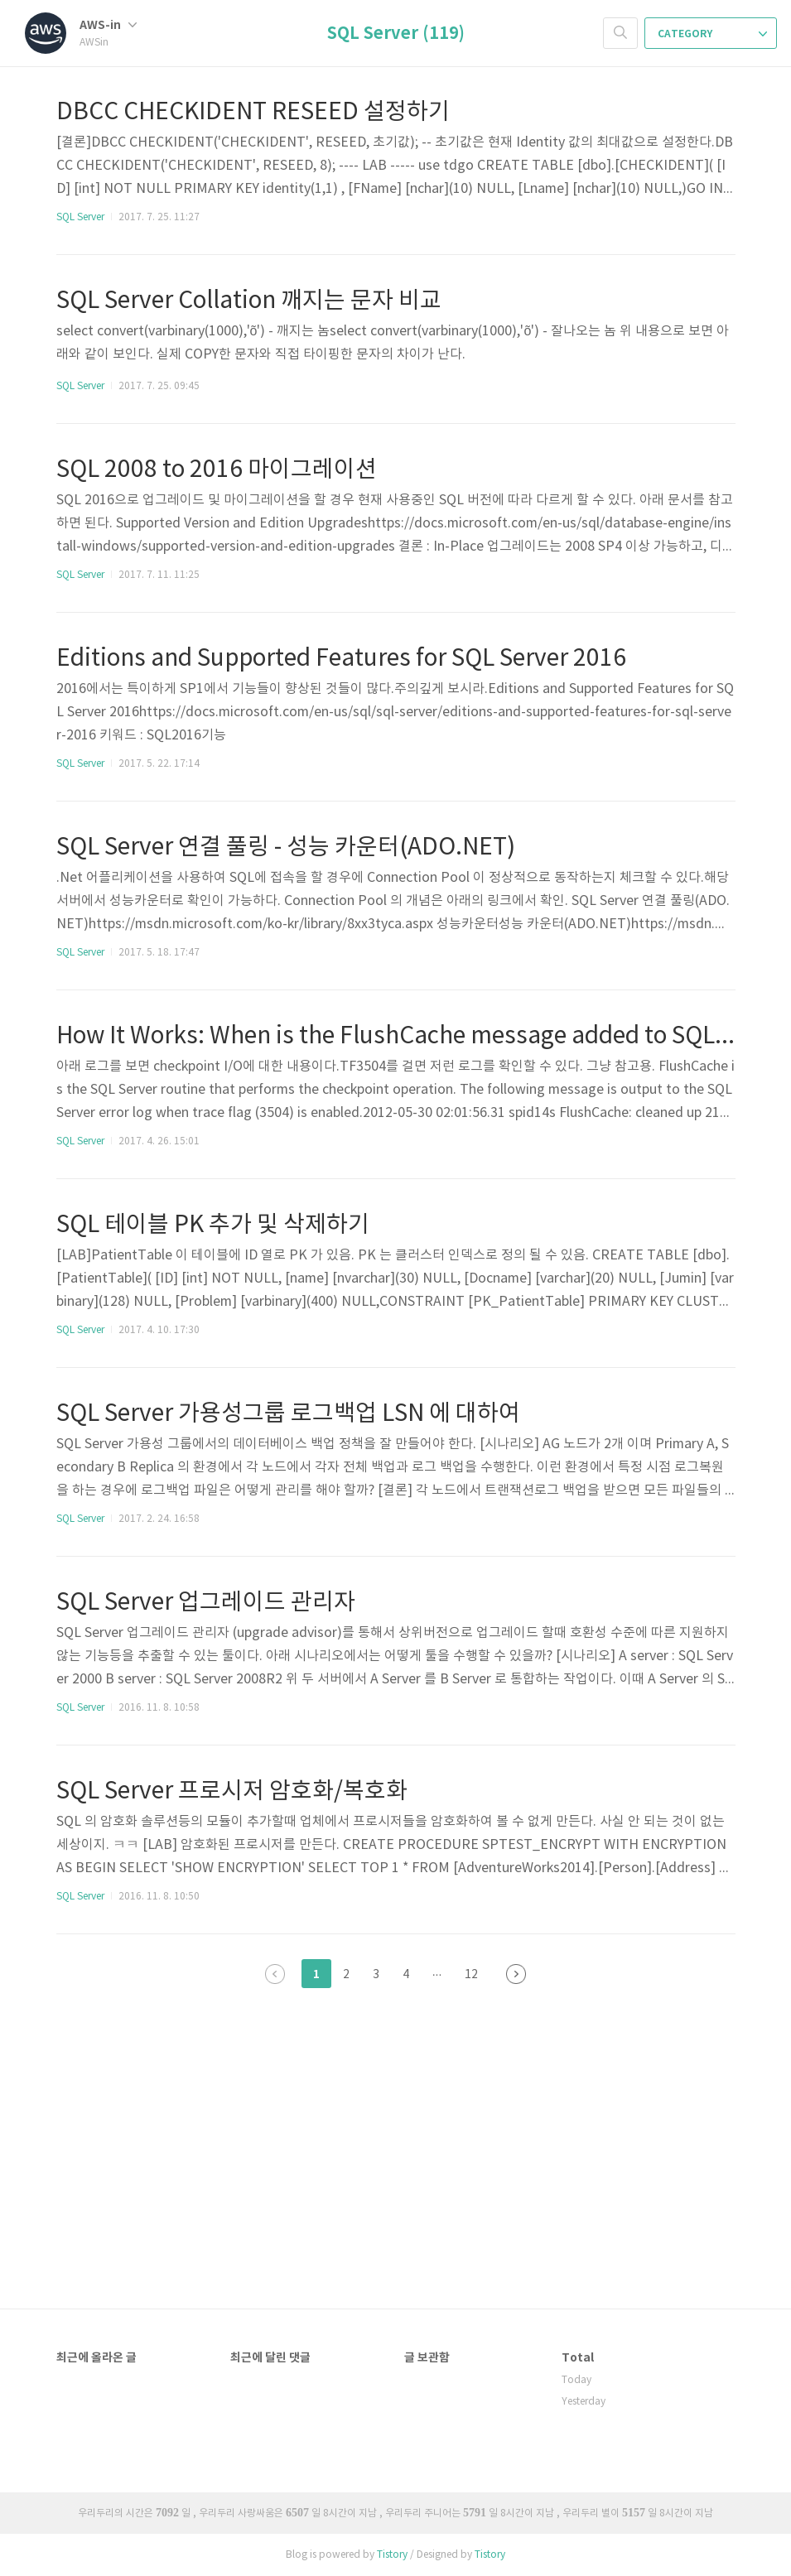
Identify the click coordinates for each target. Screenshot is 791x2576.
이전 (275, 1974)
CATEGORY (712, 34)
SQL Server (80, 217)
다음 (516, 1974)
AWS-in (108, 25)
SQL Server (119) (396, 34)
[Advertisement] (395, 2110)
